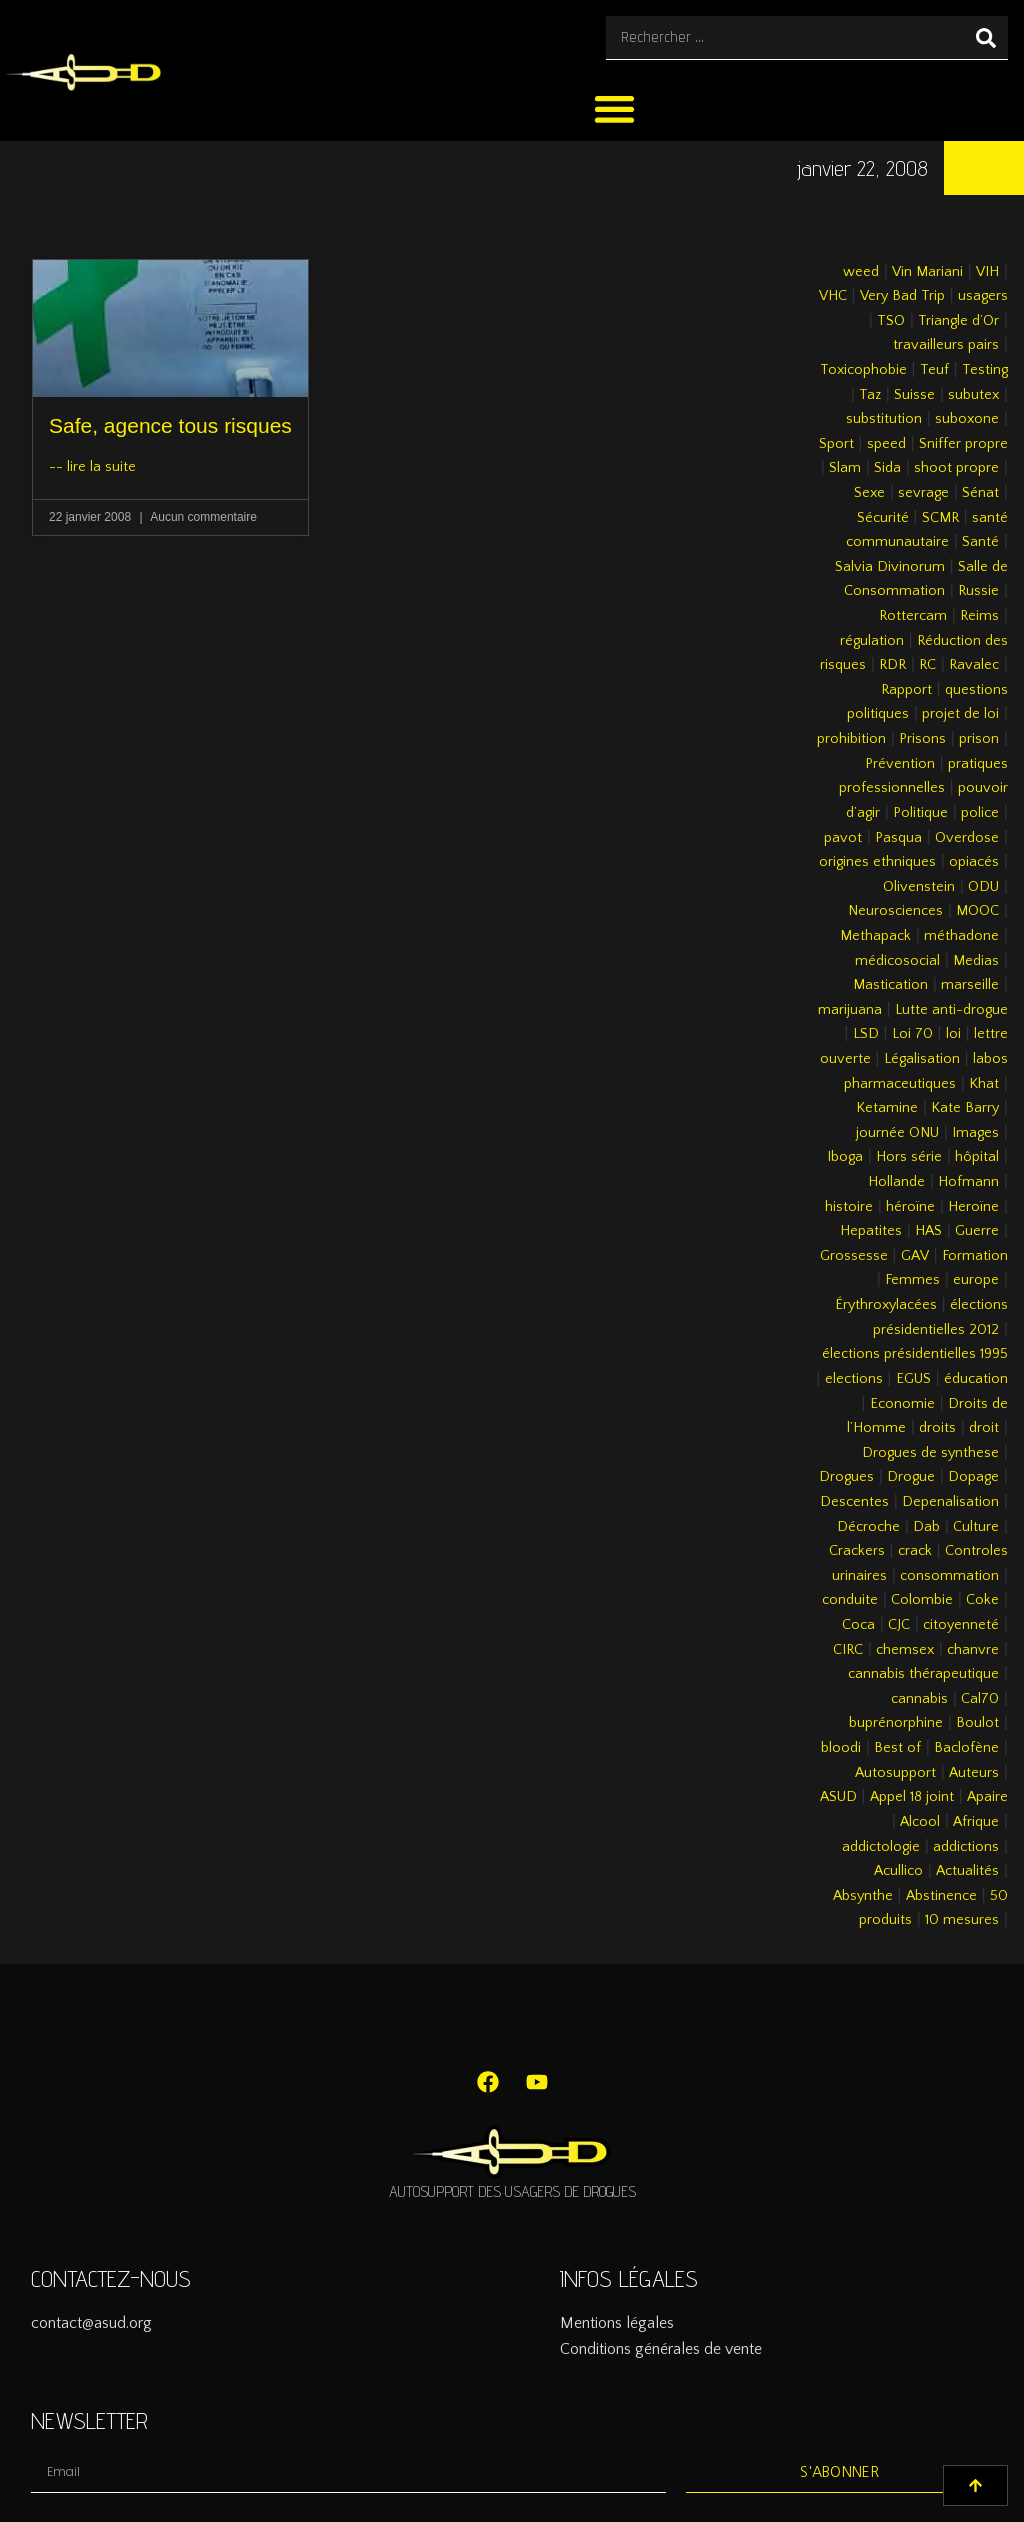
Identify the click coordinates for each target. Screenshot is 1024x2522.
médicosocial (897, 961)
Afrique (976, 1822)
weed (861, 272)
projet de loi (960, 714)
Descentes (854, 1502)
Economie (902, 1404)
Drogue (911, 1477)
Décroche (868, 1527)
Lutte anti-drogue (951, 1010)
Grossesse (854, 1256)
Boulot (977, 1723)
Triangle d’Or (958, 321)
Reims (979, 616)
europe (976, 1280)
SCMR (940, 518)
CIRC (848, 1650)
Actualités (967, 1871)
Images (975, 1133)
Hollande (896, 1182)
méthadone (961, 936)
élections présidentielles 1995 (915, 1354)
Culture (976, 1527)
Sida (887, 468)
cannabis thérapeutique (923, 1674)
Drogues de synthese (930, 1453)
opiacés (974, 862)
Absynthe (863, 1896)
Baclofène (966, 1748)
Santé (980, 542)
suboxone (967, 419)
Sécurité (883, 518)
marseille (970, 985)
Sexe (869, 493)
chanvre (973, 1650)
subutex (973, 395)
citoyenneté (961, 1625)
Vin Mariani (927, 272)
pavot (843, 838)
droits (937, 1428)
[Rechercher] (986, 37)
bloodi (841, 1748)
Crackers (857, 1551)
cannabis (919, 1699)
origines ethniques (877, 862)
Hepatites (871, 1231)
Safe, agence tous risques (170, 425)
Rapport (906, 690)
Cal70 (980, 1699)
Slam (845, 468)
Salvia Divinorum (890, 567)
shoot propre (956, 468)
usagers (983, 296)
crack (915, 1551)
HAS (928, 1231)
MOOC (977, 911)
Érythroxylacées (886, 1305)
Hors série (909, 1157)
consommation (949, 1576)
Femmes (912, 1280)
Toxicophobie (863, 370)
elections (854, 1379)
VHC (833, 296)
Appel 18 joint (912, 1797)
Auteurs (974, 1773)
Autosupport (895, 1773)
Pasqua (898, 838)
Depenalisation (950, 1502)
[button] (614, 108)
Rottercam (913, 616)
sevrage (923, 493)
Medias (976, 961)
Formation (975, 1256)
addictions (966, 1847)
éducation (976, 1379)
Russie (978, 591)
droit (984, 1428)
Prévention (900, 764)
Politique (920, 813)
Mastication (890, 985)
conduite (850, 1600)
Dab (926, 1527)
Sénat (980, 493)
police (980, 813)
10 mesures (962, 1920)
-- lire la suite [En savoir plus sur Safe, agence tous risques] (92, 467)
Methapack (875, 936)
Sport (836, 444)
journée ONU (897, 1133)
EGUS (913, 1379)
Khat (984, 1084)
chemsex (905, 1650)
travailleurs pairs (946, 345)
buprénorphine (896, 1723)
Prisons (922, 739)
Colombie (922, 1600)
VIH (987, 272)
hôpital (977, 1157)
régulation (872, 641)
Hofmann (968, 1182)
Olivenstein (919, 887)
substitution (884, 419)
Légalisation (922, 1059)
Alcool (920, 1822)
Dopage (973, 1477)
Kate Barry (965, 1108)
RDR (892, 665)
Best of (897, 1748)
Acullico (898, 1871)
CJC (899, 1625)
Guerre (977, 1231)
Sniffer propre (963, 444)
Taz (870, 395)
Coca (858, 1625)
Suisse (914, 395)
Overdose (967, 838)
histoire (849, 1207)
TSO (891, 321)
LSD (866, 1034)
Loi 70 (912, 1034)
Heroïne (973, 1207)
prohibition (851, 739)
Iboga (845, 1157)
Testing (985, 370)
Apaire (987, 1797)
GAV (915, 1256)
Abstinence (941, 1896)
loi (953, 1034)
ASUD (838, 1797)
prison (979, 739)
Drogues (846, 1477)
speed (886, 444)
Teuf (934, 370)
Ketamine (887, 1108)
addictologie (881, 1847)
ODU (983, 887)
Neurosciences (895, 911)
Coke (982, 1600)
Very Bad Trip (902, 296)
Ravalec (974, 665)
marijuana (850, 1010)
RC (927, 665)
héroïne (910, 1207)
